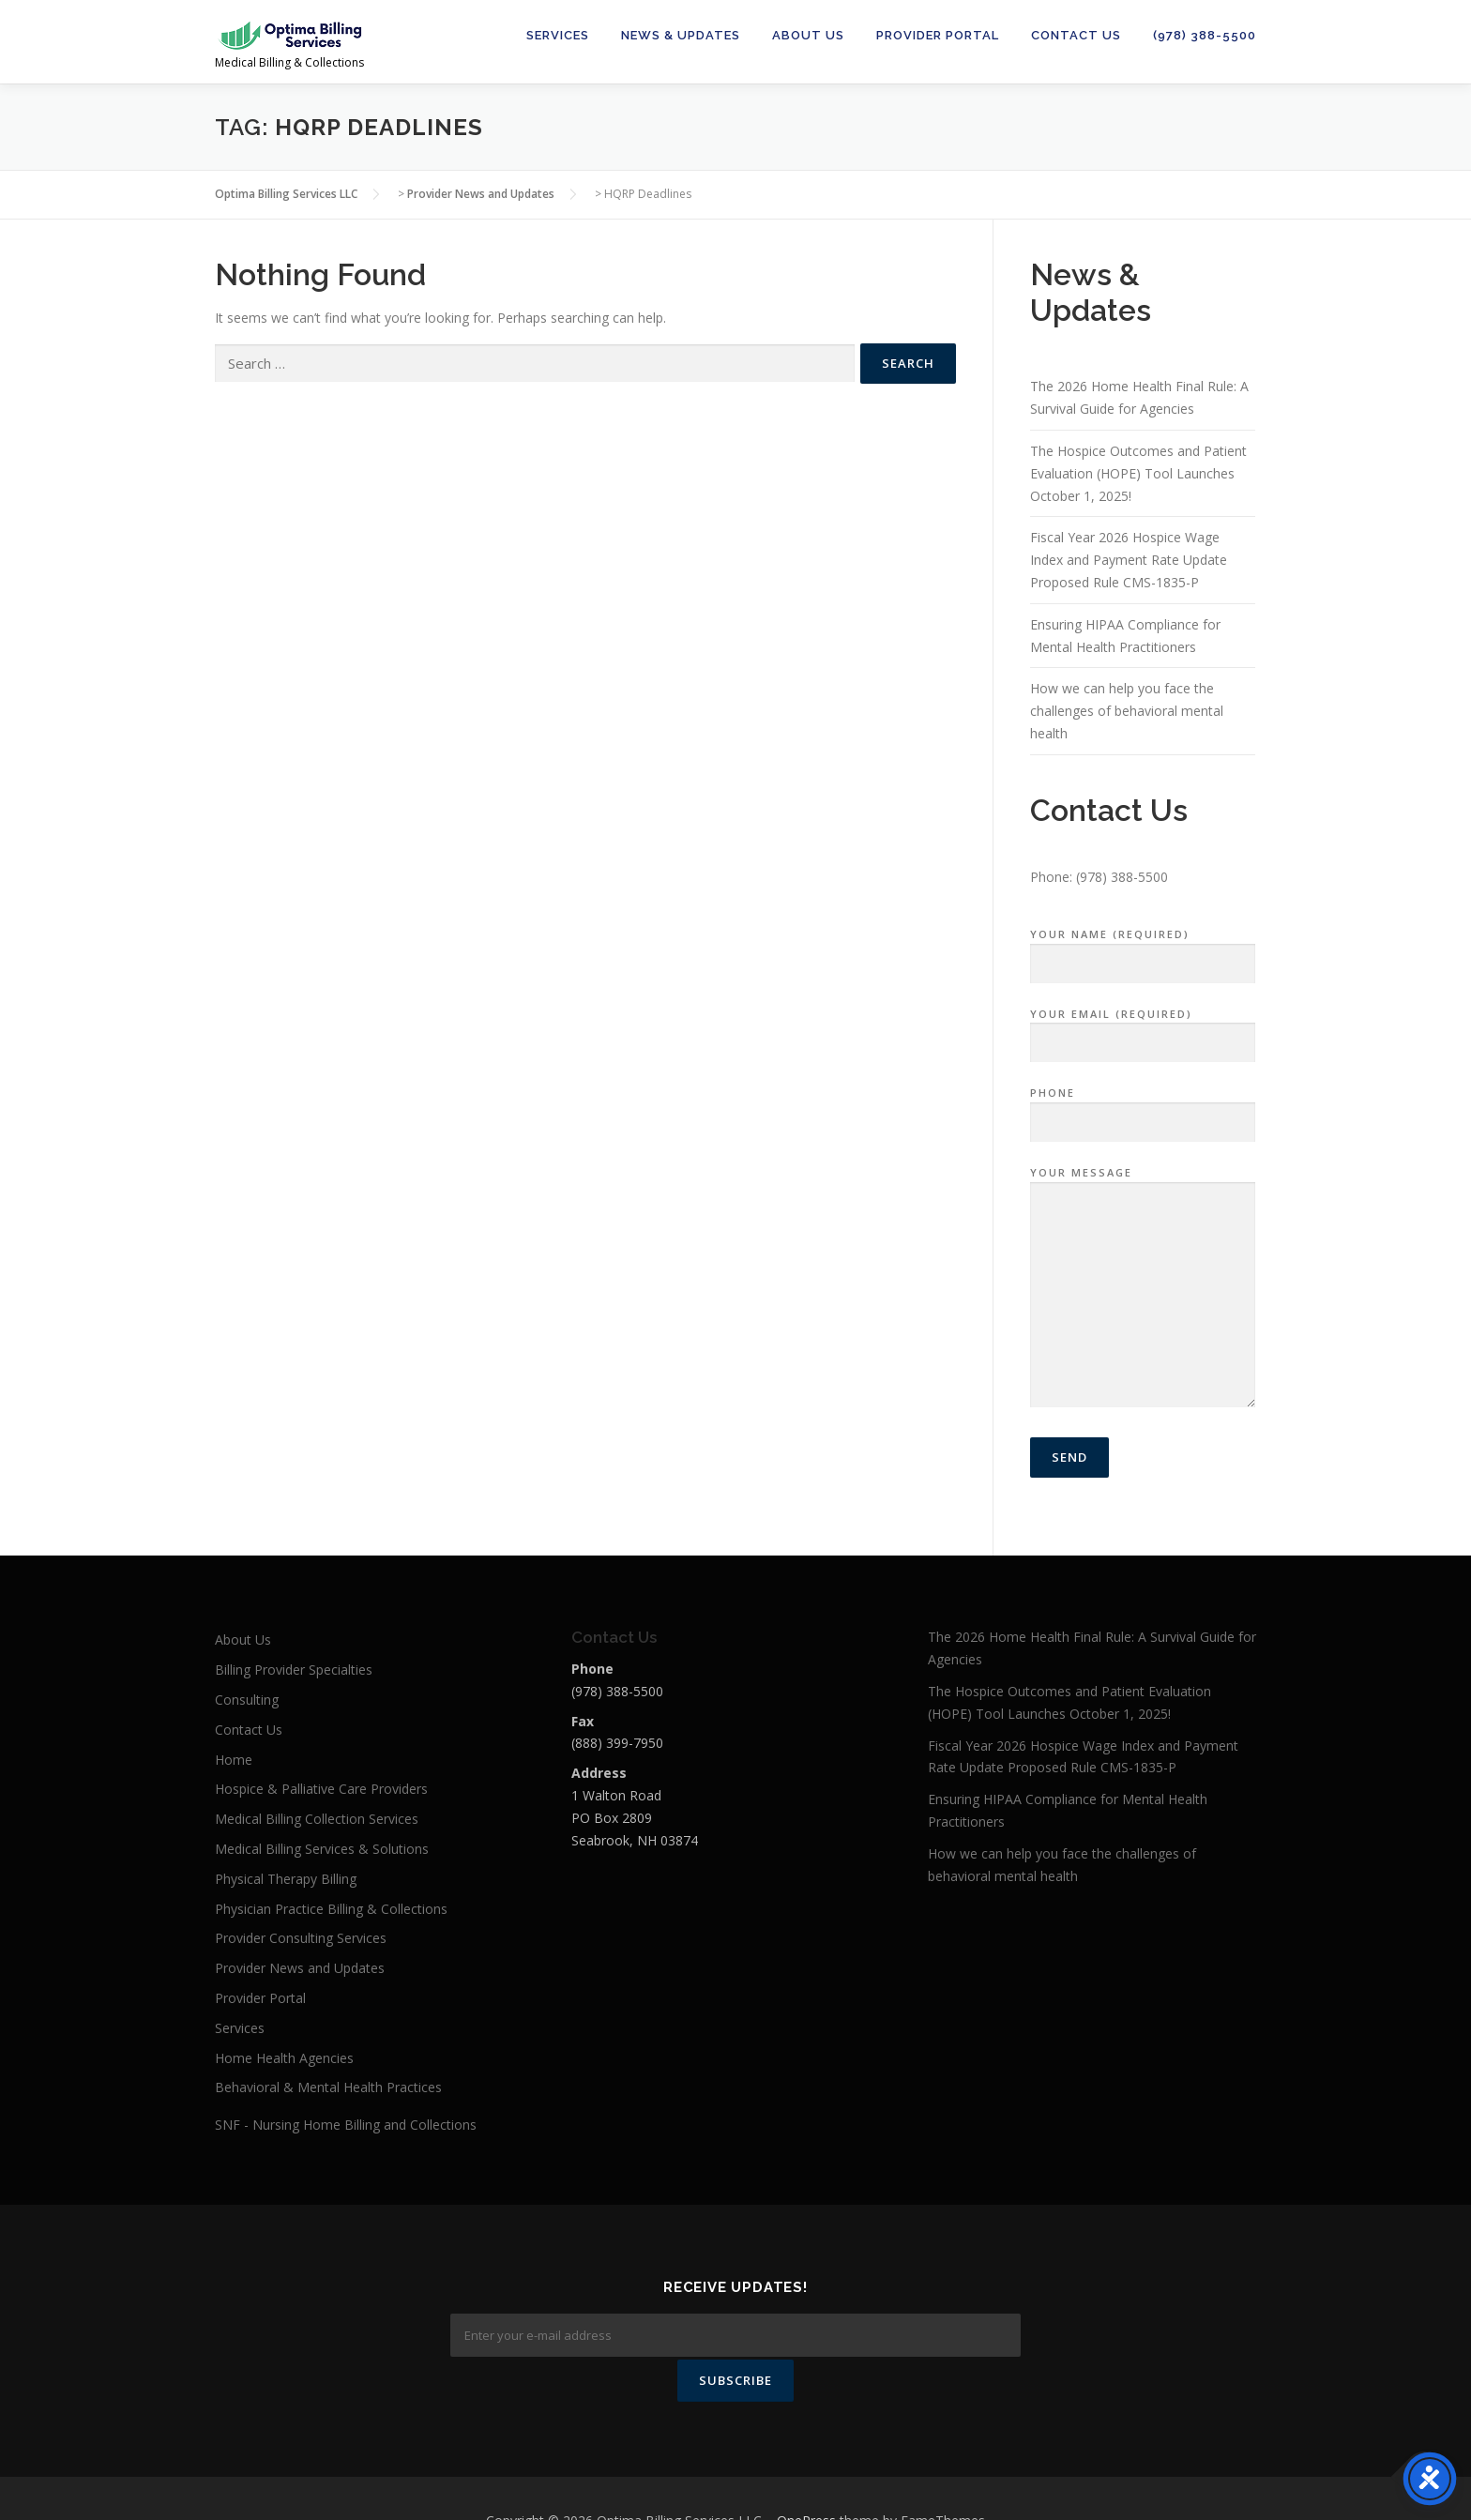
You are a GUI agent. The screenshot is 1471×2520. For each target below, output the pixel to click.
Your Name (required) (1142, 949)
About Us (808, 35)
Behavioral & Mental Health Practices (328, 2087)
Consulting (247, 1699)
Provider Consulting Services (301, 1938)
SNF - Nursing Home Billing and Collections (346, 2124)
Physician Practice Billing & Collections (331, 1909)
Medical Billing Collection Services (316, 1819)
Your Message (1142, 1288)
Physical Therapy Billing (285, 1879)
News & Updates (680, 35)
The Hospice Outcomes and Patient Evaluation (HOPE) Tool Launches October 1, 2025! (1138, 473)
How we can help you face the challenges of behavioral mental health (1126, 710)
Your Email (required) (1142, 1029)
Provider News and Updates (300, 1968)
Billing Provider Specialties (293, 1669)
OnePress (806, 2475)
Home (233, 1760)
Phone (1142, 1108)
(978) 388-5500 (1204, 35)
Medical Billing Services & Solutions (322, 1849)
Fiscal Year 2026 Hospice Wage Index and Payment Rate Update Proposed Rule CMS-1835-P (1128, 559)
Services (557, 35)
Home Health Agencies (284, 2058)
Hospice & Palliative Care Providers (321, 1789)
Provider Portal (937, 35)
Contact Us (1076, 35)
